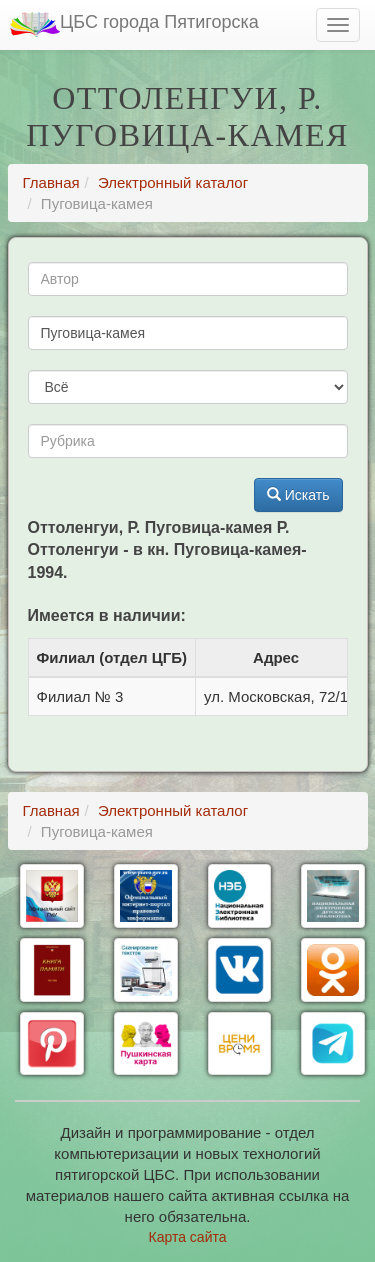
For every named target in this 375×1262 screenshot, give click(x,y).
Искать (298, 495)
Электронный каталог (173, 182)
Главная (51, 182)
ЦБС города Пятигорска (134, 24)
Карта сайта (188, 1237)
